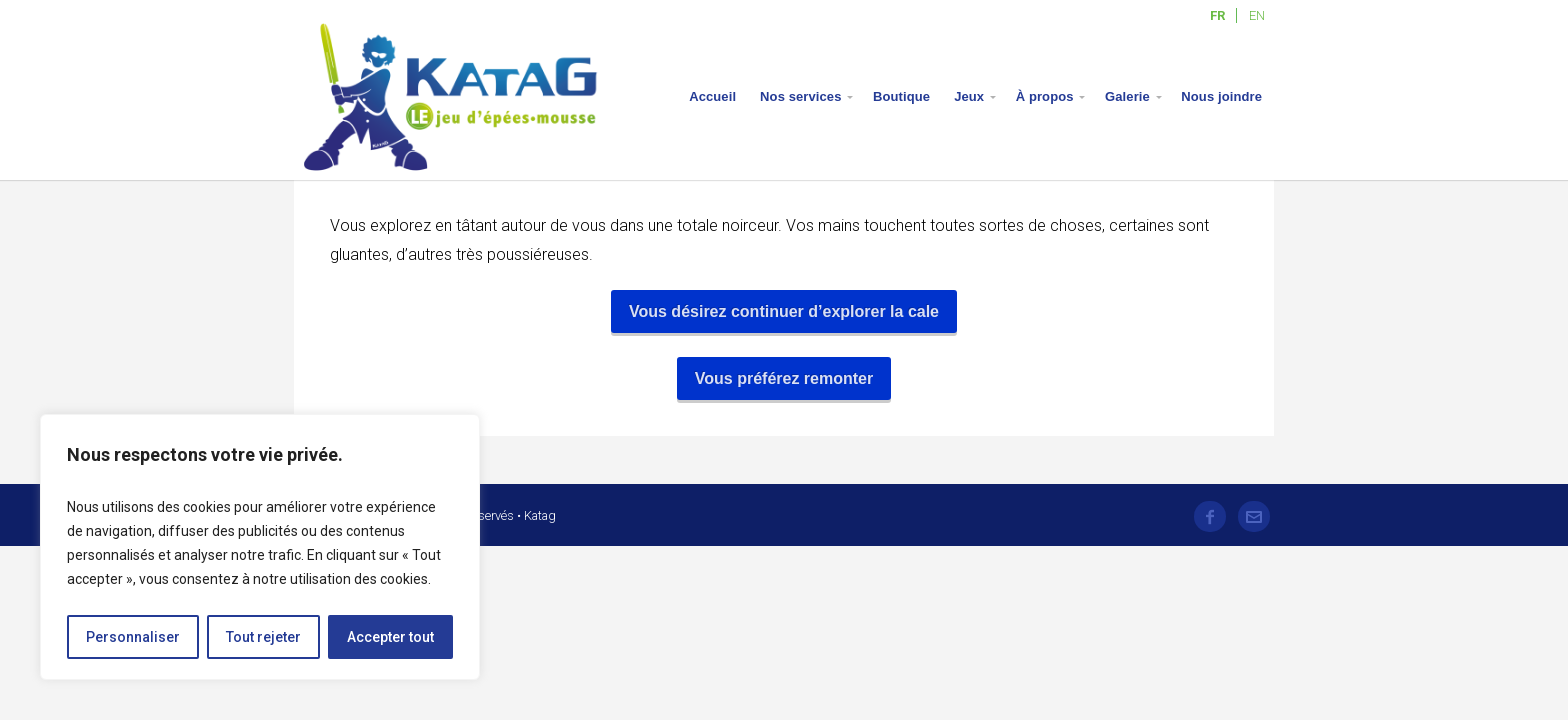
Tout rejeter (263, 637)
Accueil (712, 96)
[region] (260, 547)
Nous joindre (1221, 96)
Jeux (969, 96)
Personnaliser (133, 637)
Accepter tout (390, 637)
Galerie (1127, 96)
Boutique (901, 96)
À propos (1045, 96)
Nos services (800, 96)
